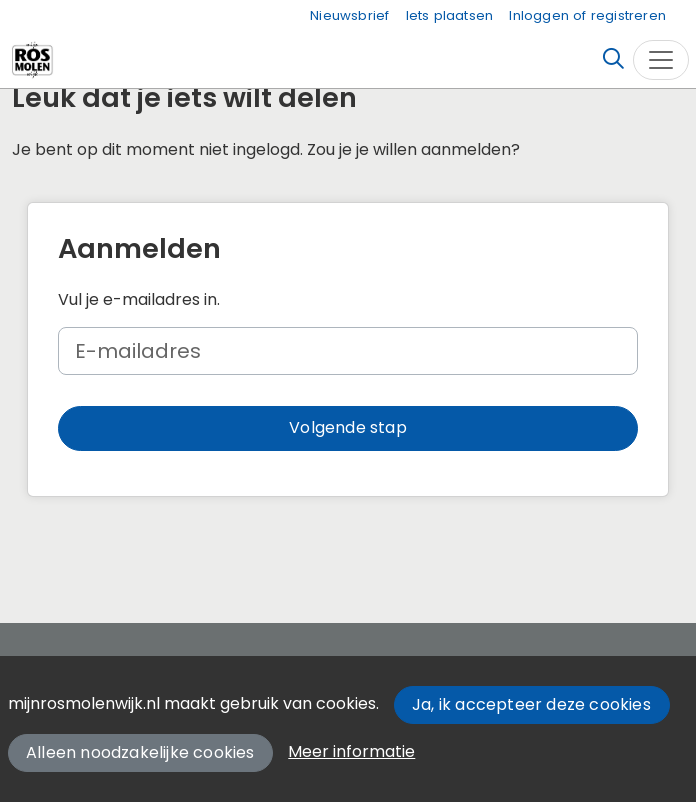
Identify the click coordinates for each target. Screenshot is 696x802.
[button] (348, 428)
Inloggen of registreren (587, 15)
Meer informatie (351, 751)
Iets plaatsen (450, 15)
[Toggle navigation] (661, 60)
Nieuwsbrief (349, 15)
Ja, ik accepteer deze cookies (531, 704)
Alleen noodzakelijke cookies (140, 752)
